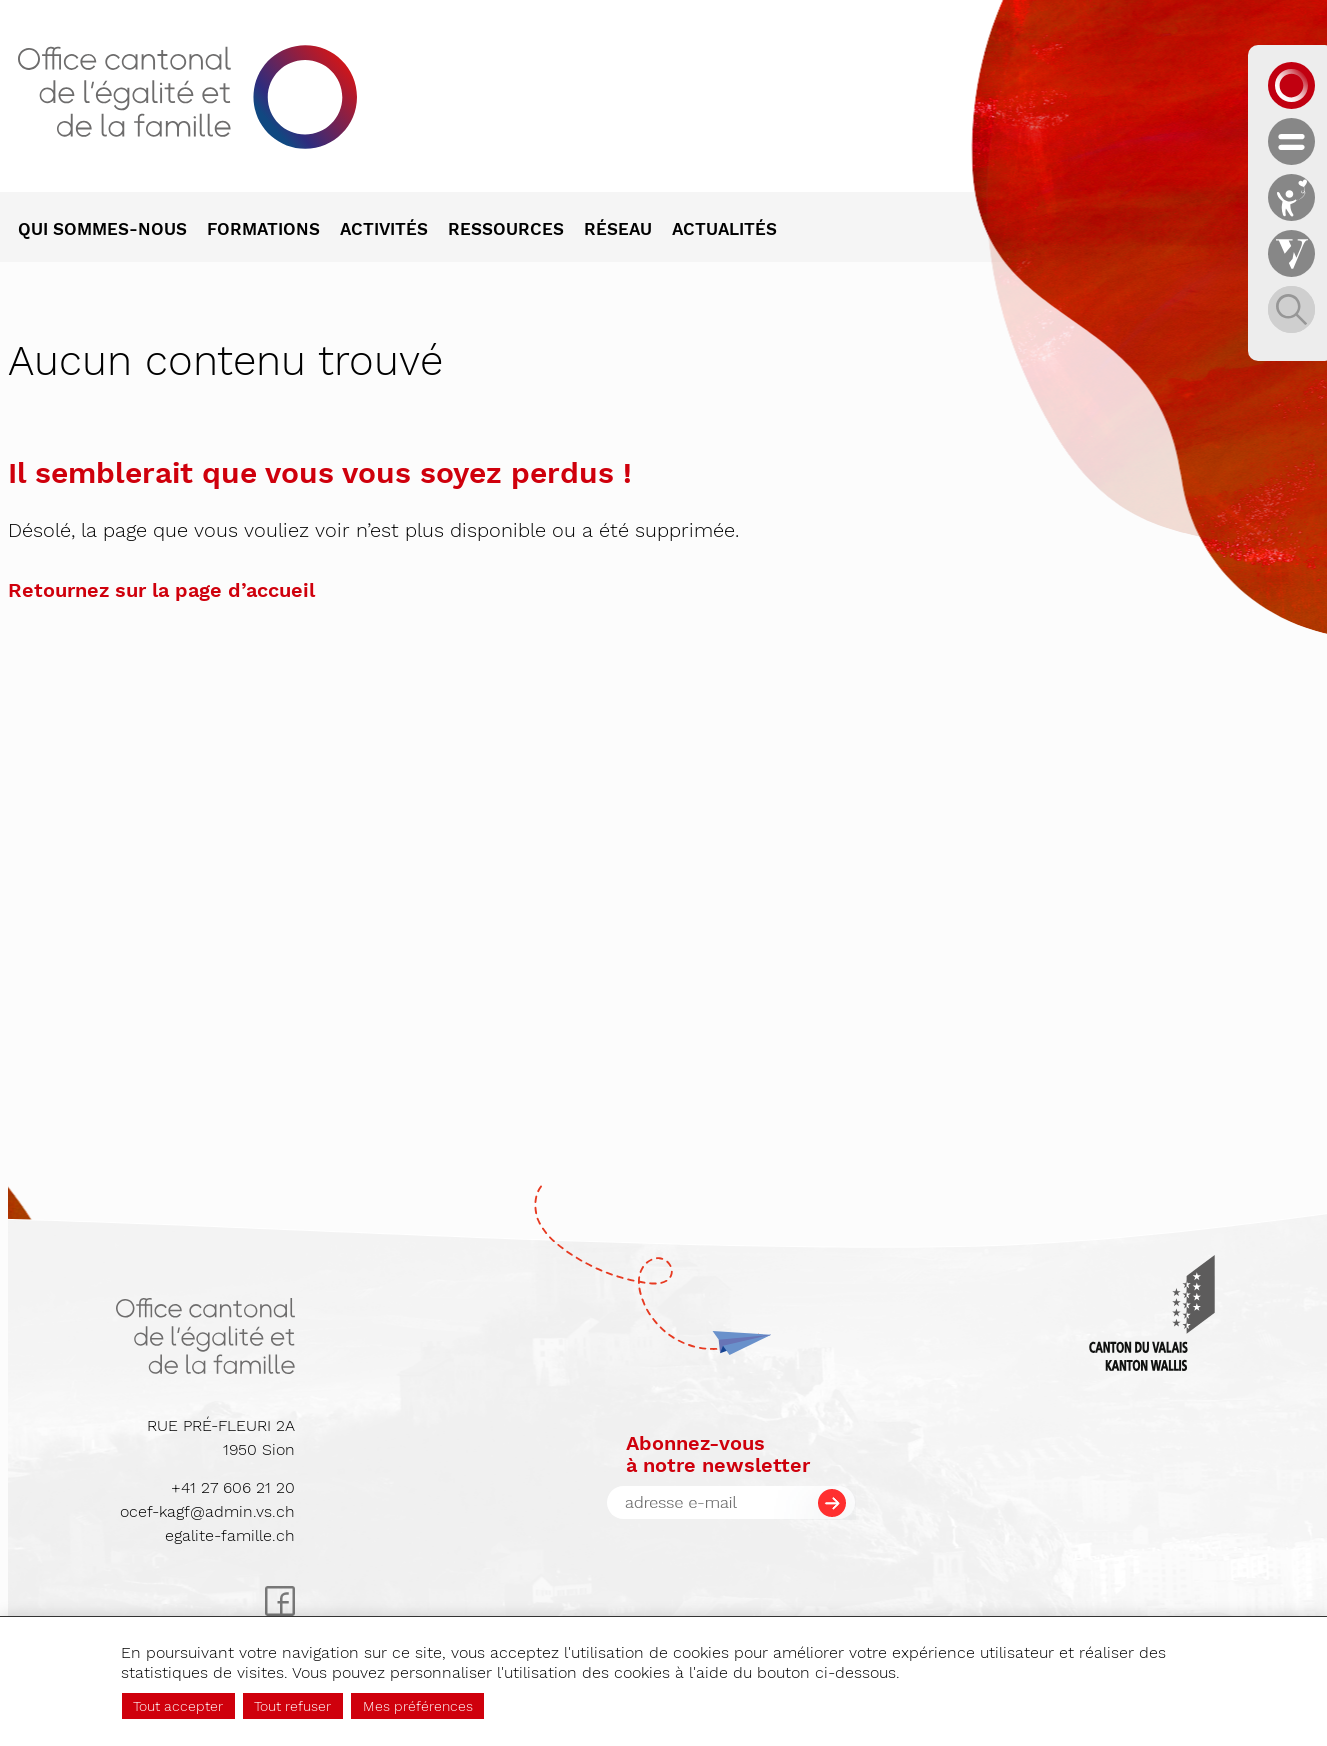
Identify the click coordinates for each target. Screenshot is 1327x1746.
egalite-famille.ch (230, 1535)
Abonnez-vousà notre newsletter (718, 1454)
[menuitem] (112, 231)
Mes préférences (418, 1706)
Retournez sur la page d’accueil (161, 590)
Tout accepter (178, 1706)
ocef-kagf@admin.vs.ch (207, 1511)
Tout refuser (292, 1706)
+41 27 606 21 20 (233, 1487)
